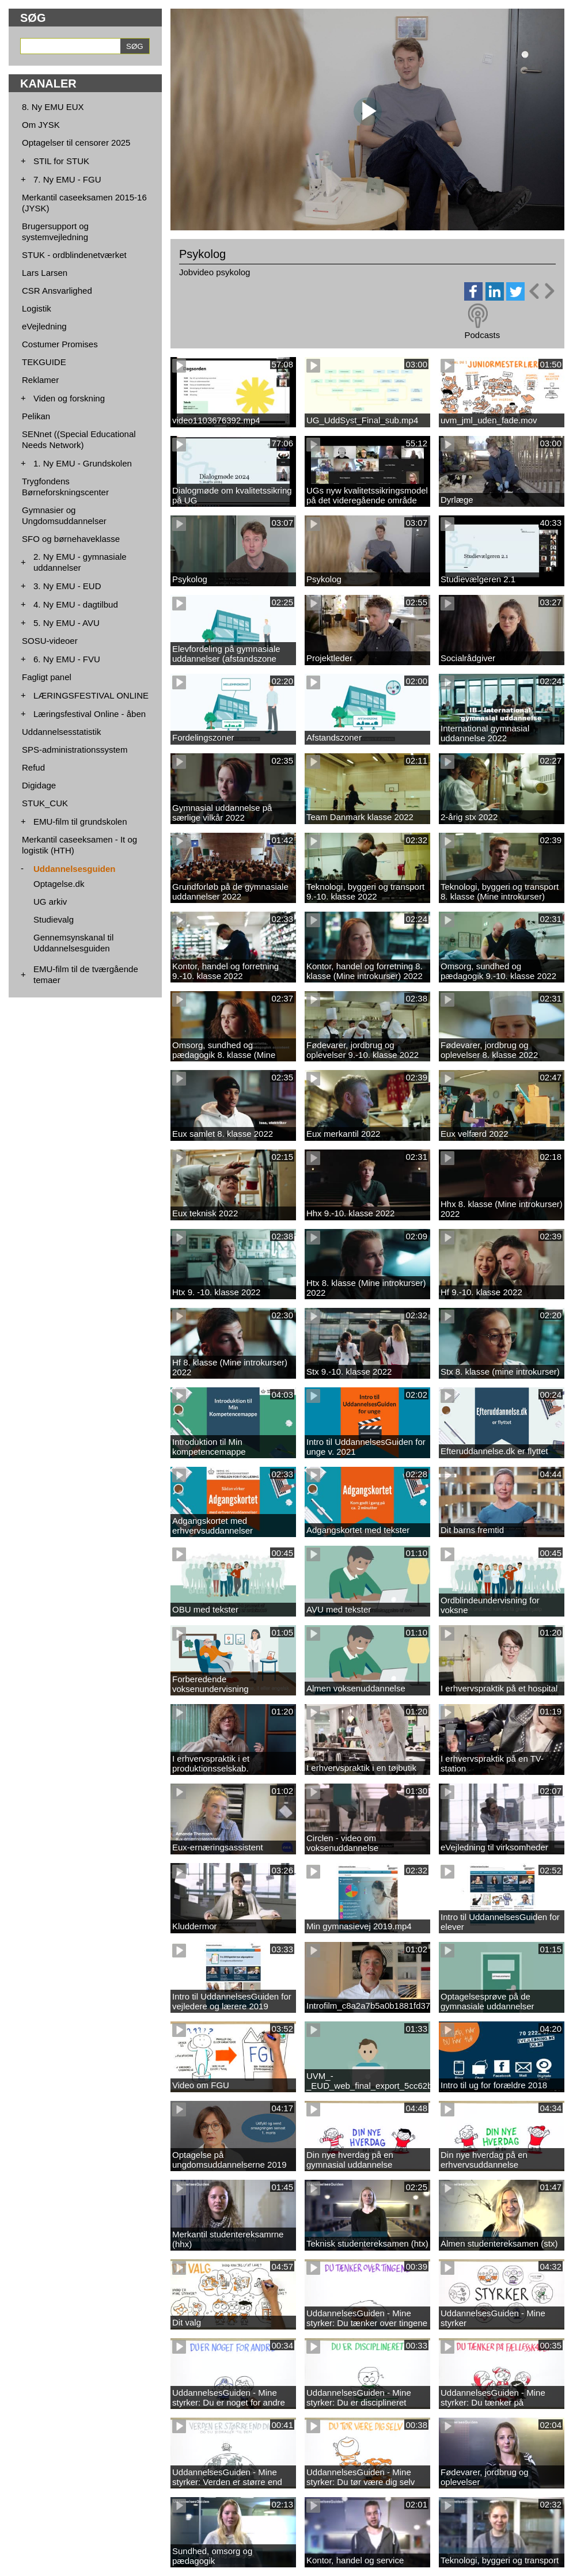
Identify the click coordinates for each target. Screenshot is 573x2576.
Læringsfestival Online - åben (89, 714)
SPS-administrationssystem (74, 749)
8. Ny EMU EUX (53, 107)
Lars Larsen (44, 273)
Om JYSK (41, 125)
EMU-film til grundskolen (80, 821)
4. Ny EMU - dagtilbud (75, 604)
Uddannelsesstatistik (61, 732)
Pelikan (36, 416)
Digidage (39, 785)
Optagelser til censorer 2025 (76, 142)
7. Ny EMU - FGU (67, 179)
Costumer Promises (60, 344)
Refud (33, 767)
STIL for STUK (61, 161)
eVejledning (44, 326)
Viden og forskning (69, 398)
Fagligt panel (46, 677)
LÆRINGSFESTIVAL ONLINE (91, 695)
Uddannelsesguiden (74, 869)
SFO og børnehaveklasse (71, 539)
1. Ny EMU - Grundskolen (82, 463)
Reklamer (40, 380)
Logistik (36, 308)
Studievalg (53, 919)
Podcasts (482, 335)
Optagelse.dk (58, 884)
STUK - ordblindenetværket (74, 255)
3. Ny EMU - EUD (67, 586)
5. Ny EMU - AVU (66, 623)
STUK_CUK (45, 803)
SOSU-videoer (50, 641)
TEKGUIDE (44, 362)
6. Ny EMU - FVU (66, 659)
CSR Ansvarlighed (57, 290)
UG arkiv (50, 901)
